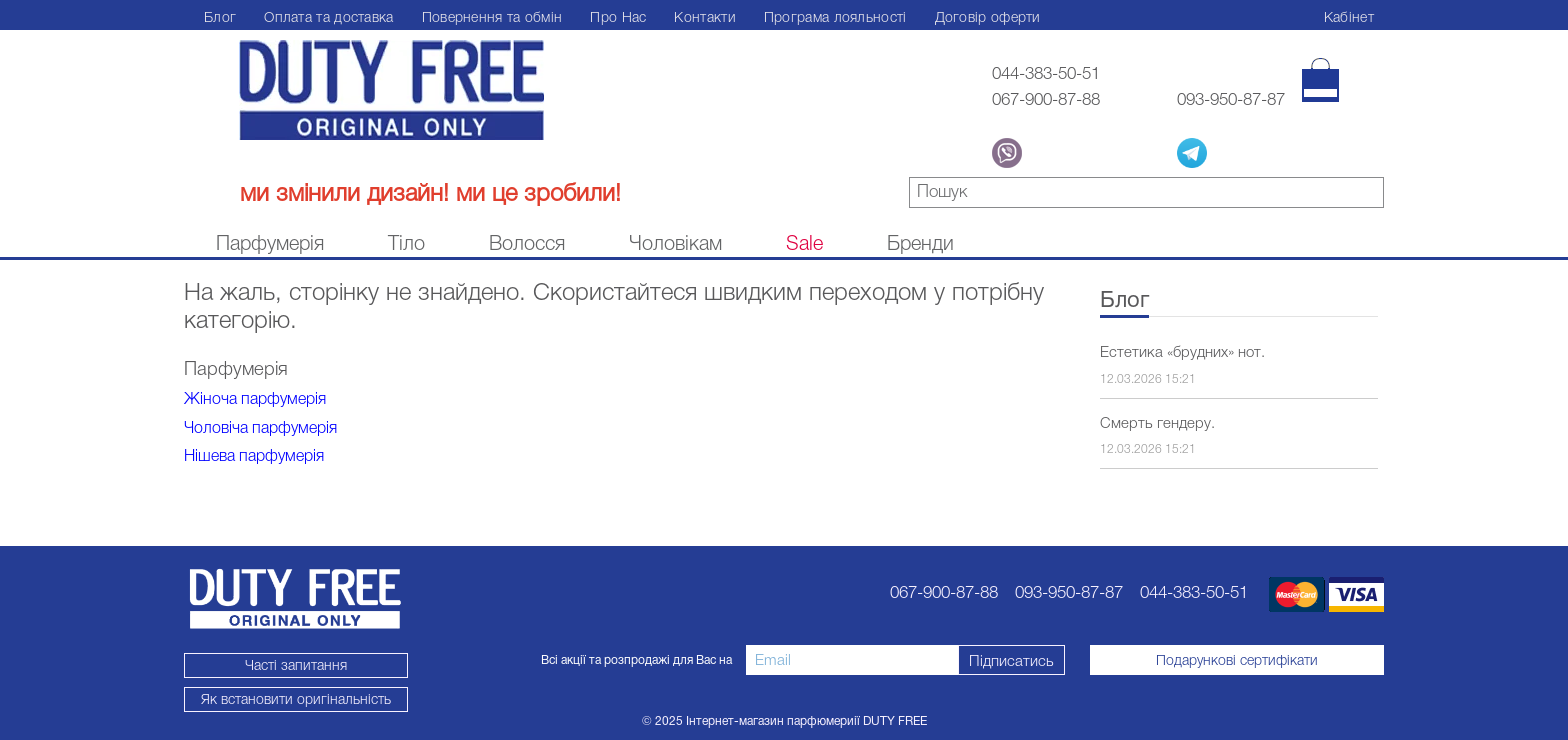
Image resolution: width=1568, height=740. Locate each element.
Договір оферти (988, 17)
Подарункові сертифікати (1237, 660)
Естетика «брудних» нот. (1182, 351)
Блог (220, 17)
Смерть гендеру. (1157, 422)
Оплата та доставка (328, 17)
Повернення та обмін (492, 17)
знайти (1369, 195)
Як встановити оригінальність (296, 699)
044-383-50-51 (1046, 73)
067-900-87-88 (1046, 99)
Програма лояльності (835, 17)
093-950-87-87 (1231, 99)
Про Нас (618, 17)
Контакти (704, 17)
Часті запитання (296, 665)
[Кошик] (1320, 80)
